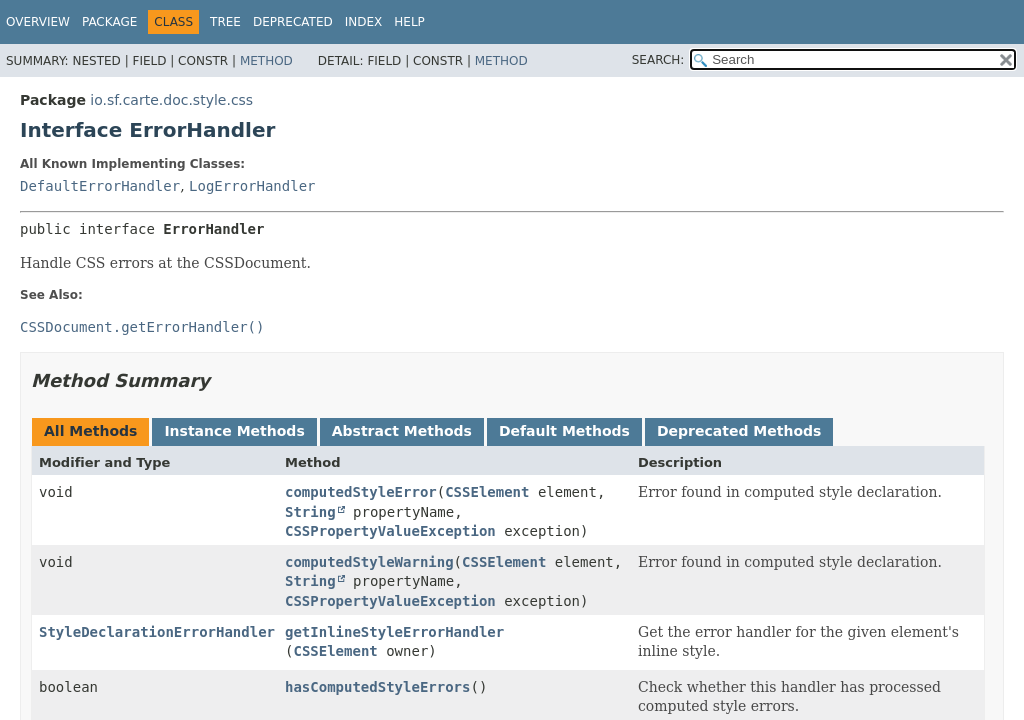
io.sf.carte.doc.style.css (171, 100)
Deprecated (293, 22)
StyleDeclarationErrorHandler (157, 632)
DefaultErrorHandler (100, 186)
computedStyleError (361, 492)
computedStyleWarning (369, 562)
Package (109, 22)
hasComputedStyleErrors (377, 687)
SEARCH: (658, 60)
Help (409, 22)
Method (266, 61)
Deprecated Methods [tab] (739, 431)
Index (364, 22)
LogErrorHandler (252, 186)
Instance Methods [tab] (234, 431)
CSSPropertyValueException (390, 531)
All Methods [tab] (90, 431)
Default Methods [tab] (564, 431)
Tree (225, 22)
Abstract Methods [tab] (402, 431)
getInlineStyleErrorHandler (394, 632)
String (310, 512)
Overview (38, 22)
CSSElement (487, 492)
